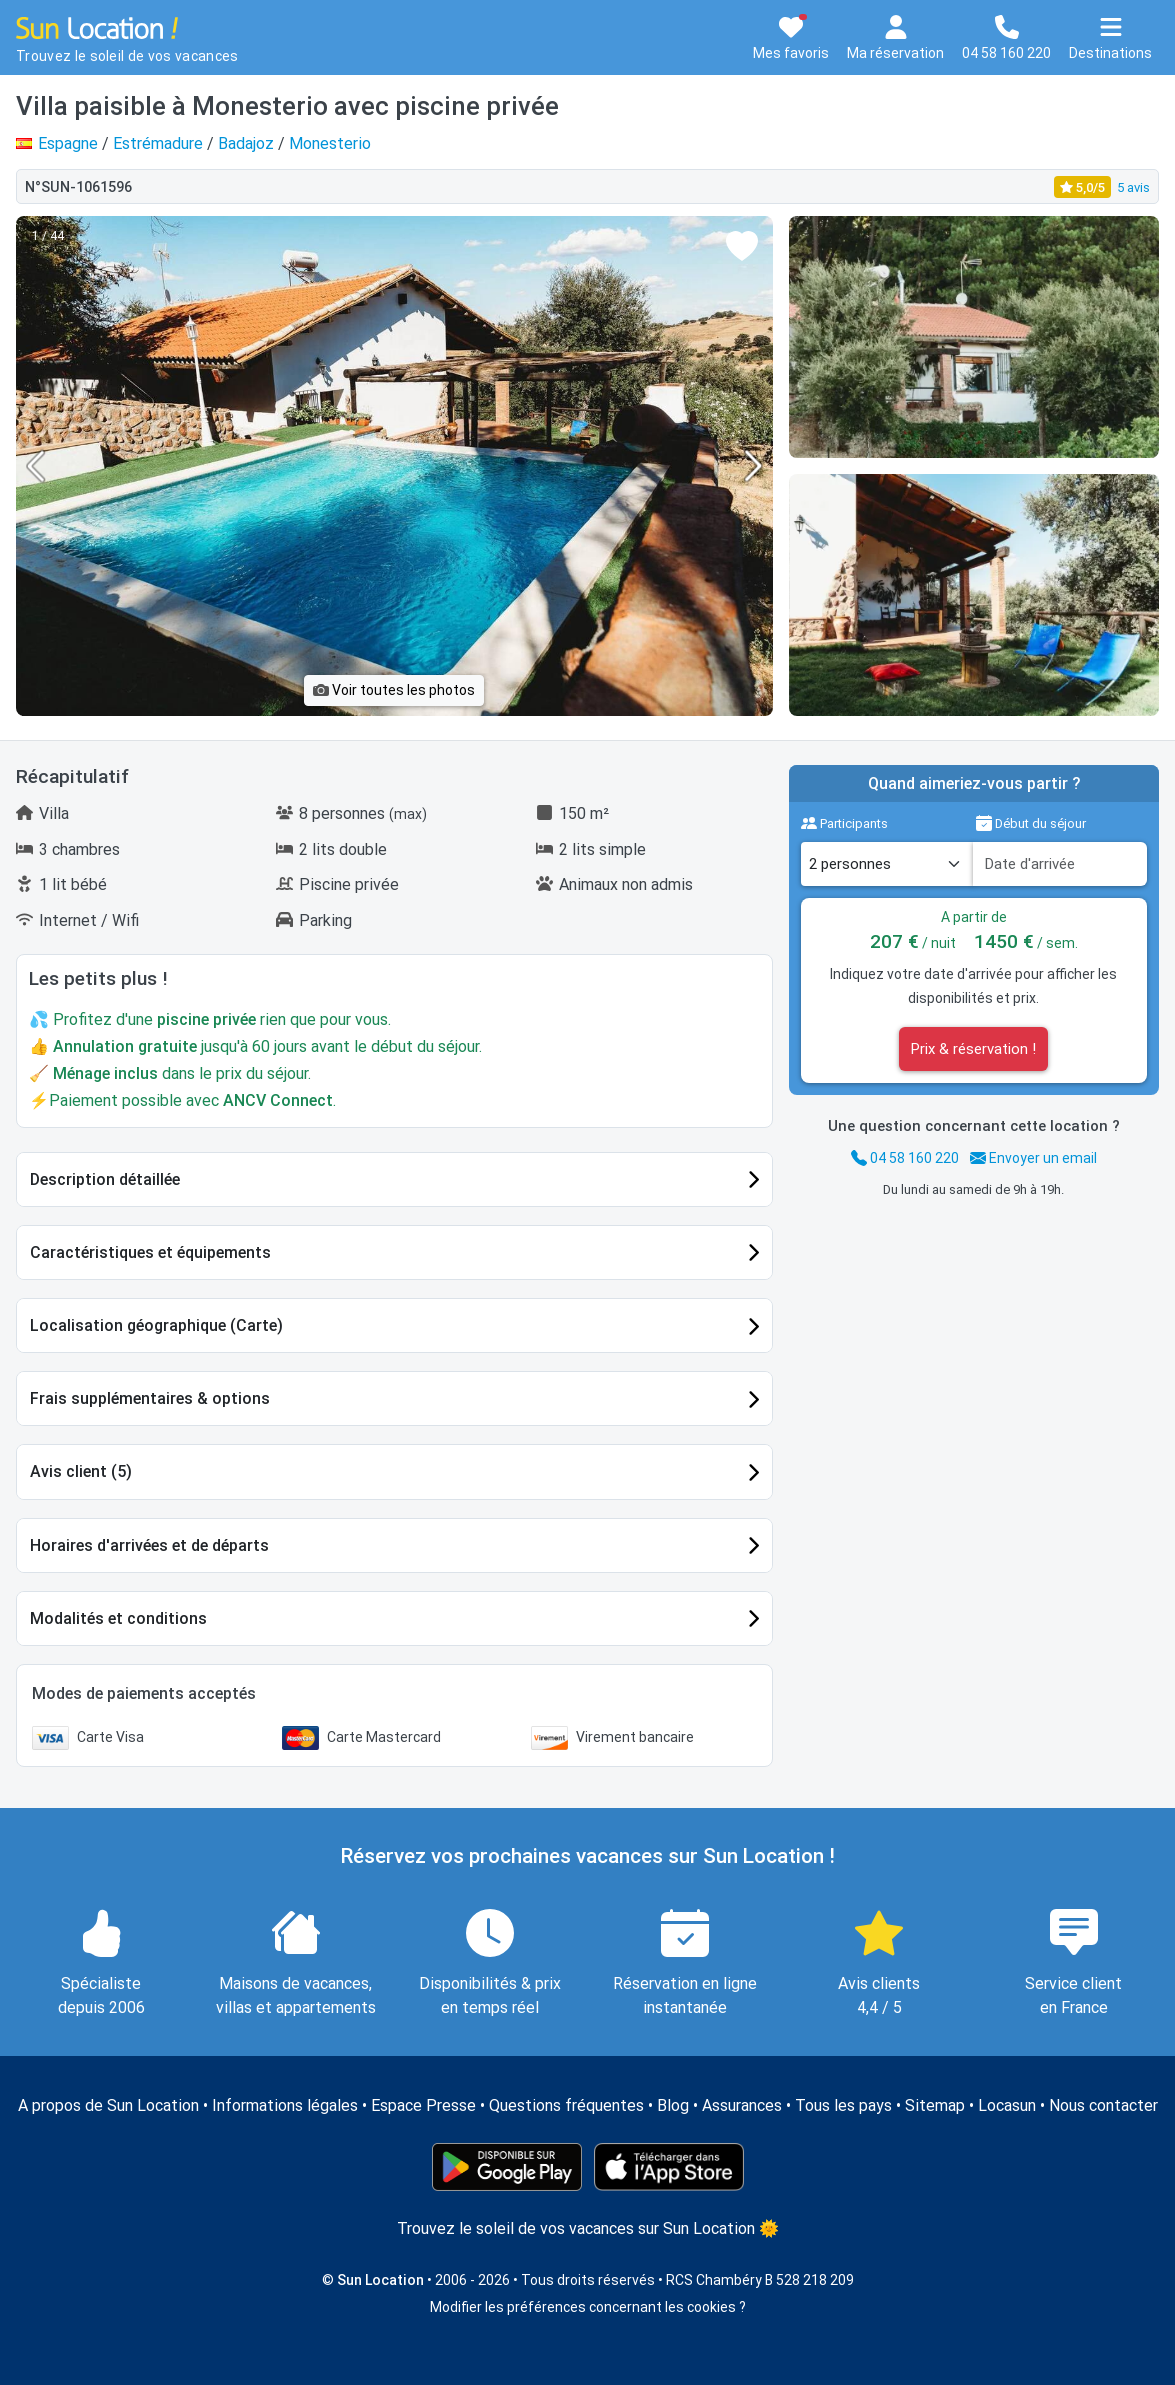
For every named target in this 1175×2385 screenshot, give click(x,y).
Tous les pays (843, 2105)
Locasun (1007, 2105)
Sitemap (935, 2105)
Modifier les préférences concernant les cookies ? (588, 2307)
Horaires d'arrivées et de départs (149, 1545)
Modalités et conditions (118, 1618)
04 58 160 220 (905, 1158)
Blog (673, 2105)
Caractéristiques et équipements (150, 1252)
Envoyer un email (1033, 1158)
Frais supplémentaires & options (150, 1398)
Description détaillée (105, 1179)
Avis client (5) (81, 1471)
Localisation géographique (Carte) (156, 1325)
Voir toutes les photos (394, 690)
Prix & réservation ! (973, 1049)
